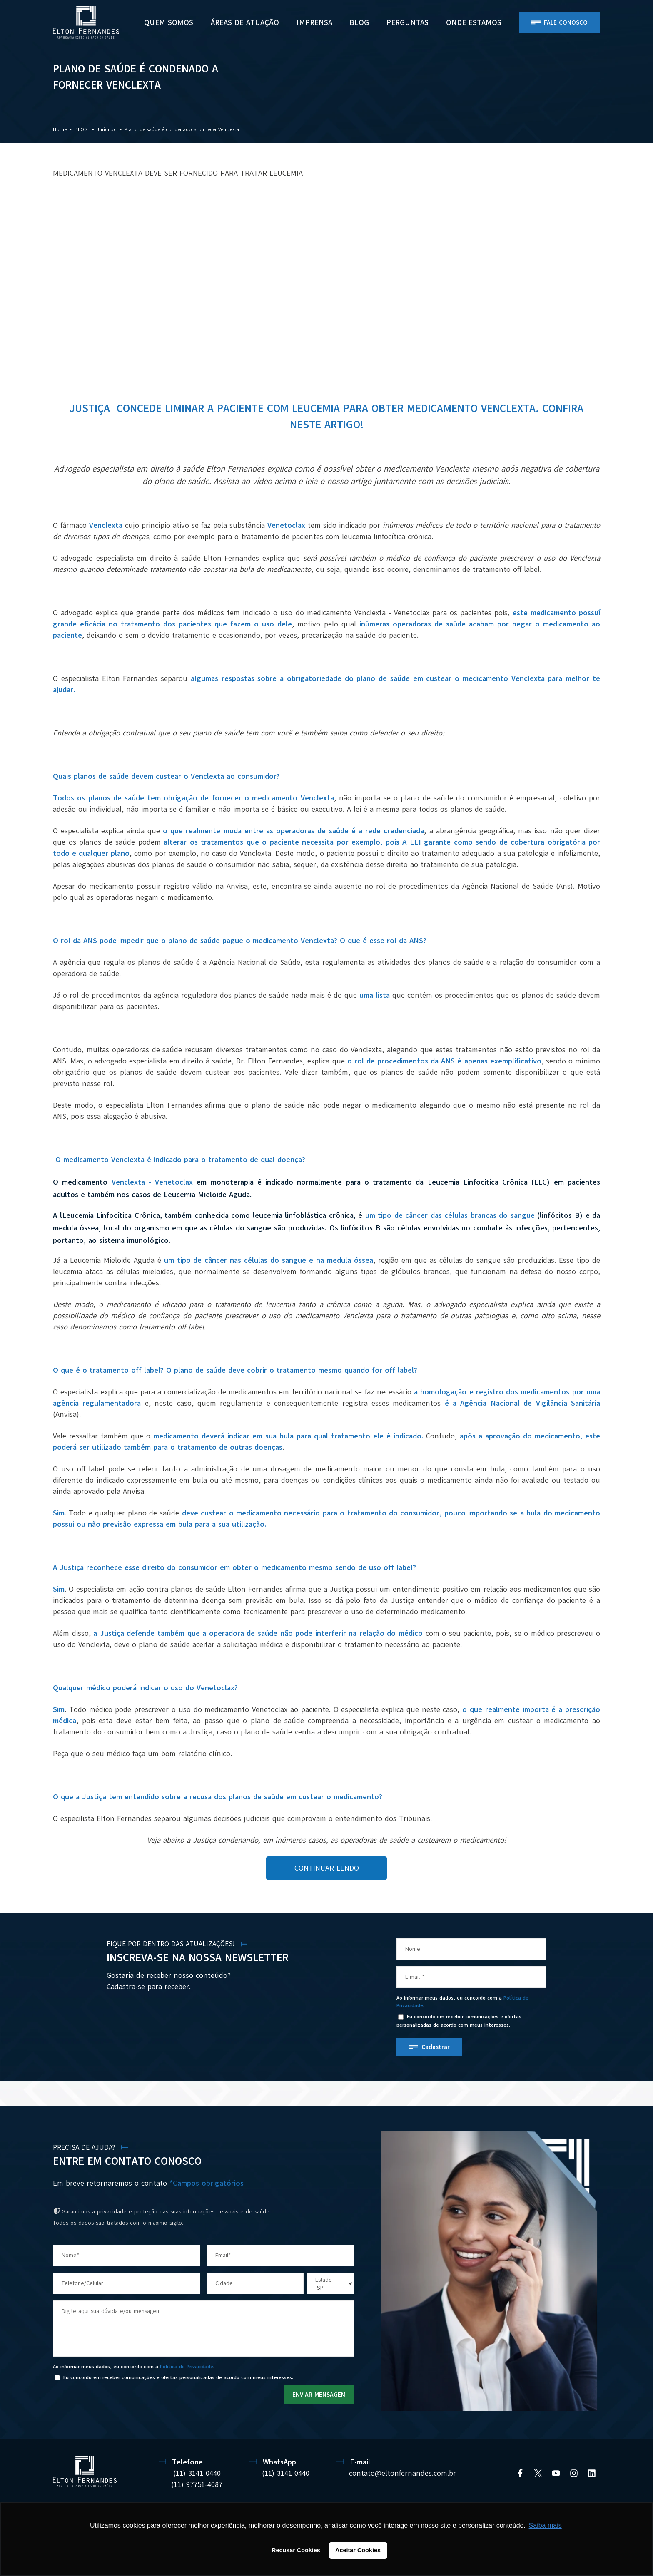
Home (60, 129)
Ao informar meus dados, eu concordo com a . (462, 2002)
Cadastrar (435, 2047)
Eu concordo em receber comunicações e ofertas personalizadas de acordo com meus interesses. (458, 2020)
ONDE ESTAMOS (473, 22)
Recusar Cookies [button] (296, 2550)
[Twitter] (538, 2473)
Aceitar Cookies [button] (358, 2550)
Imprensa (314, 22)
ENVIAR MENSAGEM (319, 2394)
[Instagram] (574, 2473)
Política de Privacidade (186, 2366)
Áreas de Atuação (245, 22)
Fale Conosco (566, 22)
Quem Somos (168, 22)
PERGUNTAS (407, 22)
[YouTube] (556, 2473)
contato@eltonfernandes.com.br (402, 2473)
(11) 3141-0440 (197, 2473)
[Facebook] (520, 2473)
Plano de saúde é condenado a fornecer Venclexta (182, 129)
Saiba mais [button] (545, 2525)
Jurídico (107, 129)
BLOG (359, 22)
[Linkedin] (591, 2473)
